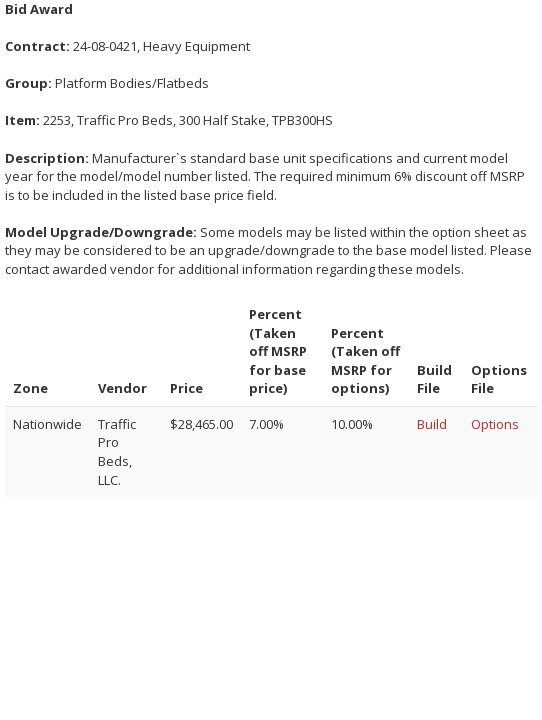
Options (495, 424)
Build (432, 424)
